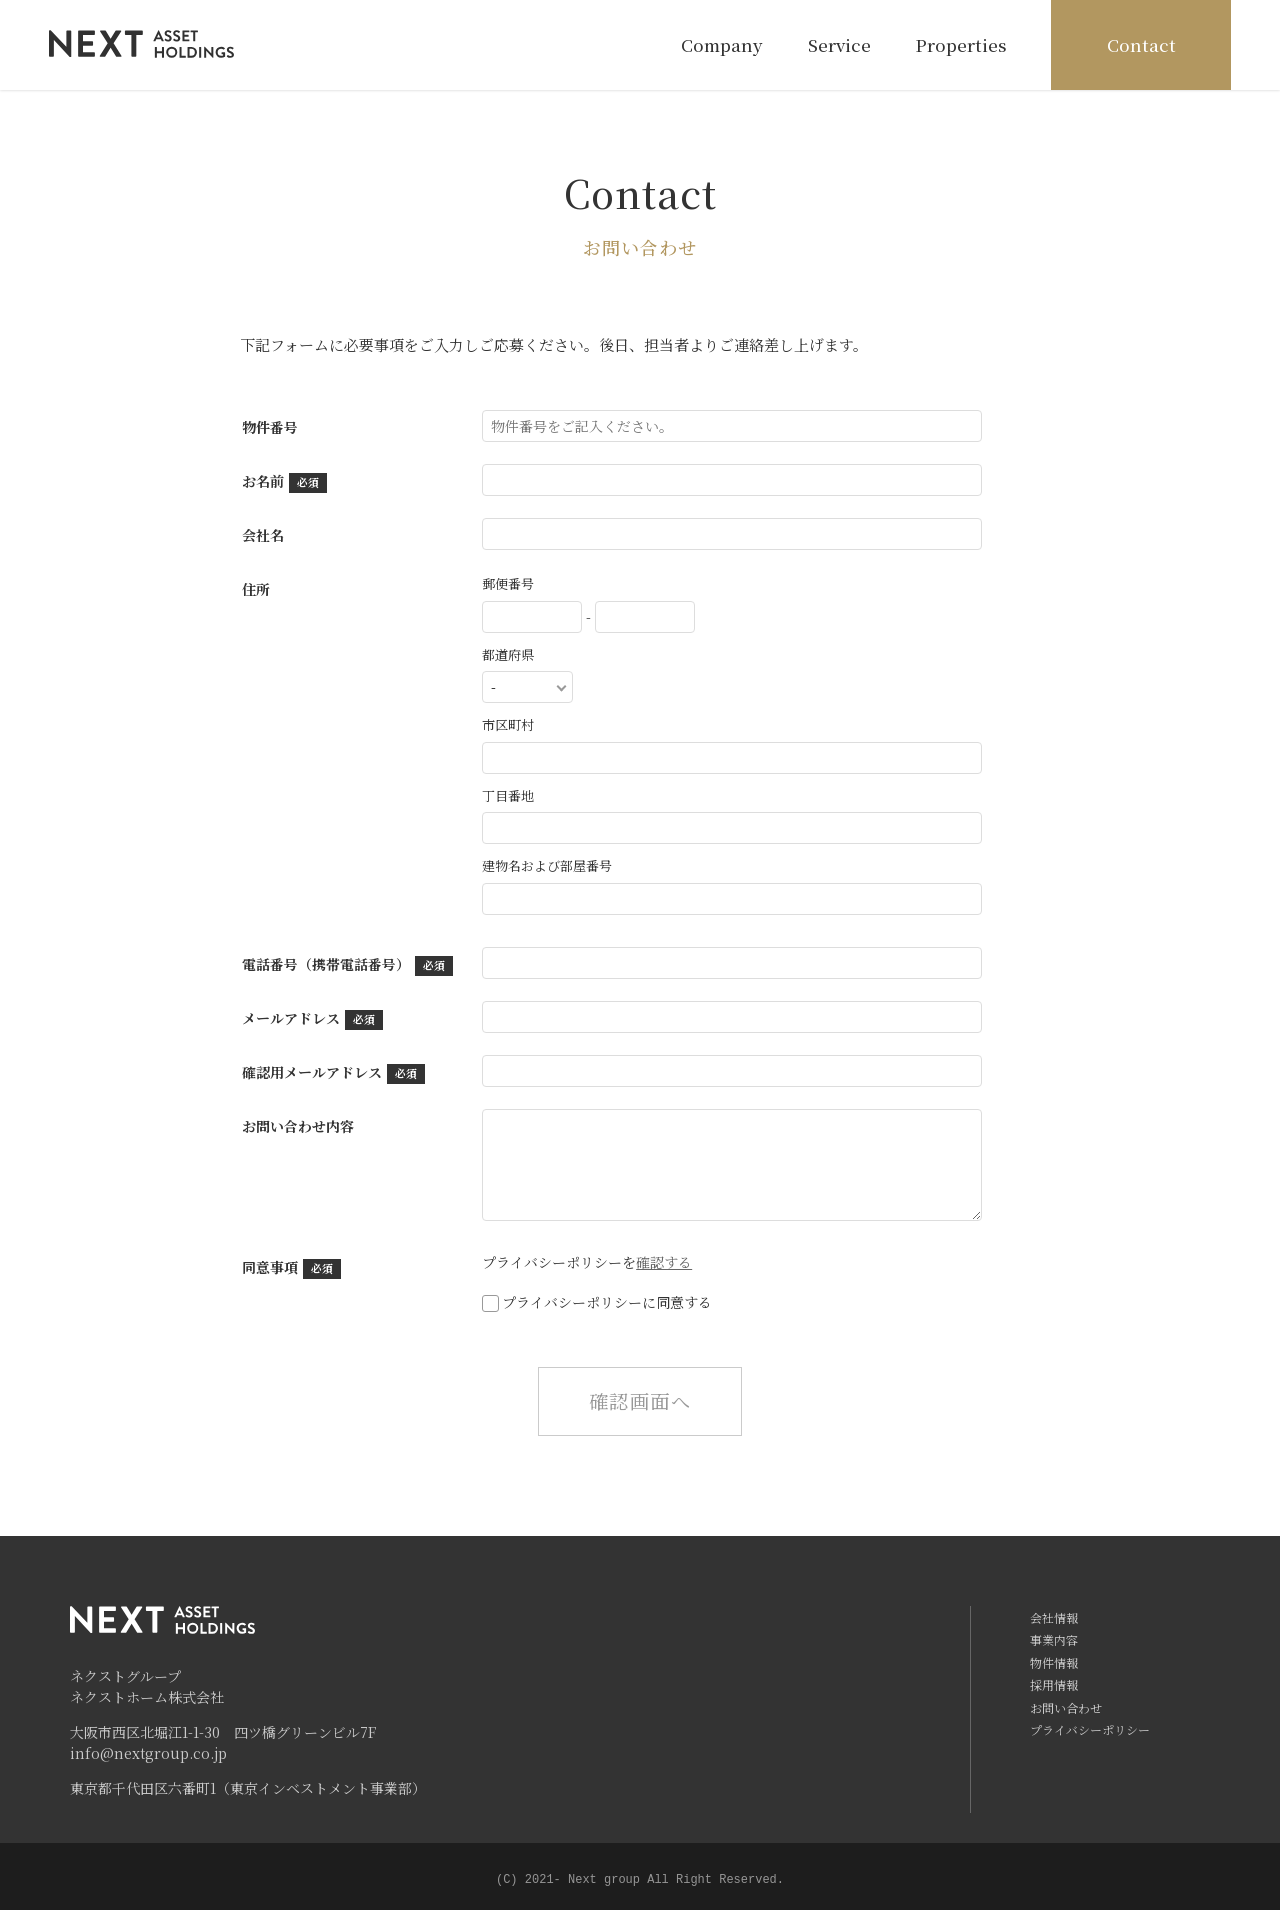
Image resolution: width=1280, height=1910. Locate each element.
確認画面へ (640, 1400)
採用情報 (1054, 1684)
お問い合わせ (1066, 1707)
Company (721, 44)
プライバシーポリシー (1090, 1729)
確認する (664, 1262)
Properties (960, 44)
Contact (1139, 44)
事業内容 (1054, 1639)
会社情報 (1054, 1617)
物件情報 (1054, 1662)
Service (837, 44)
